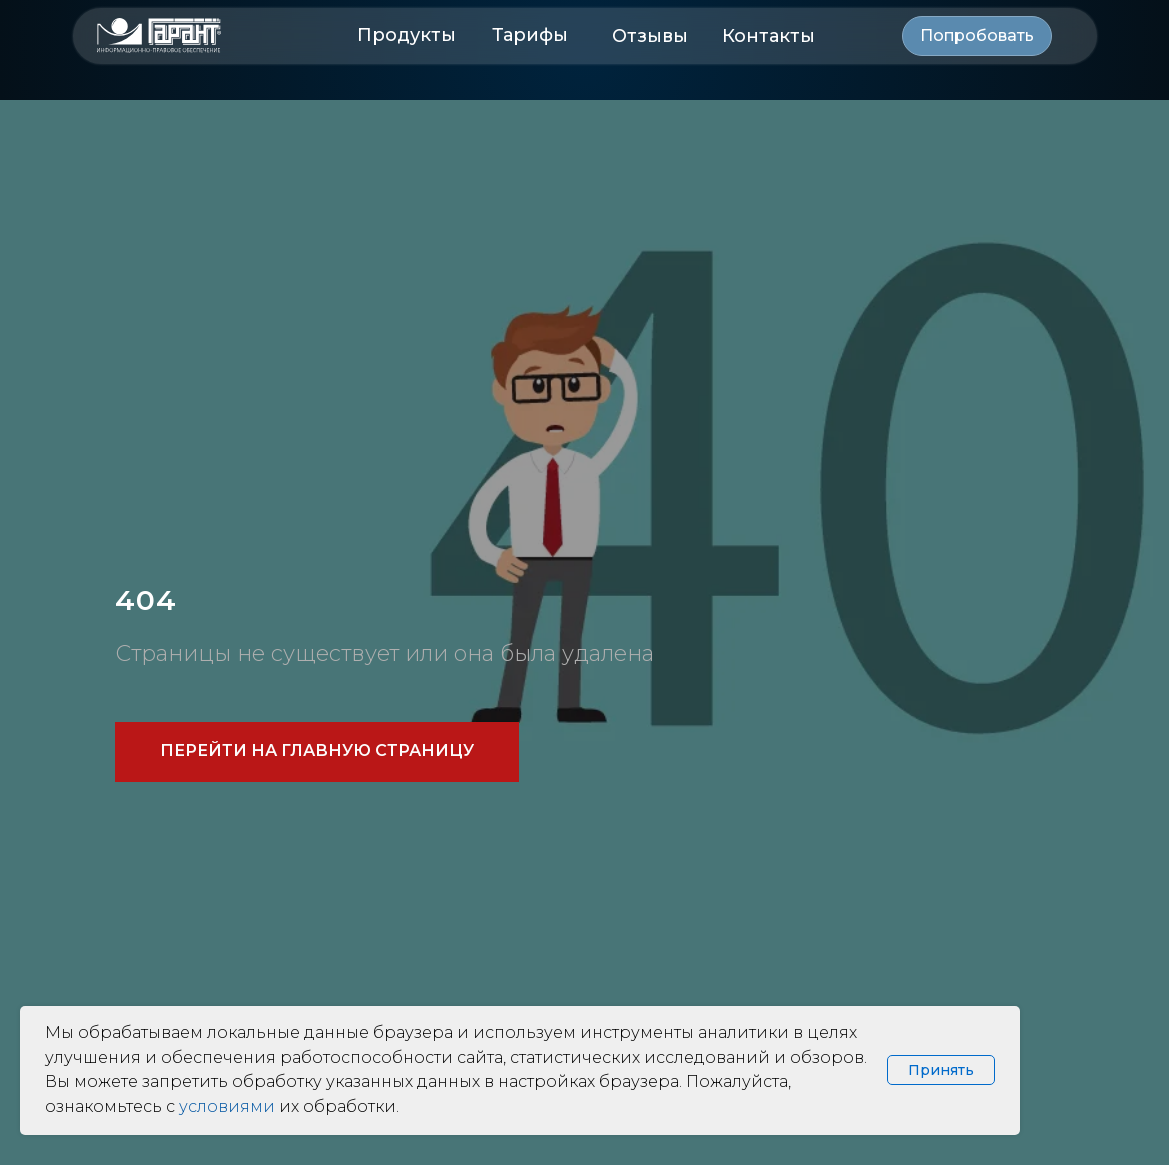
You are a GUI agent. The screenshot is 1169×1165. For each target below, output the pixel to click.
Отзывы (650, 36)
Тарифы (530, 35)
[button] (977, 36)
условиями (227, 1106)
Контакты (768, 36)
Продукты (406, 35)
